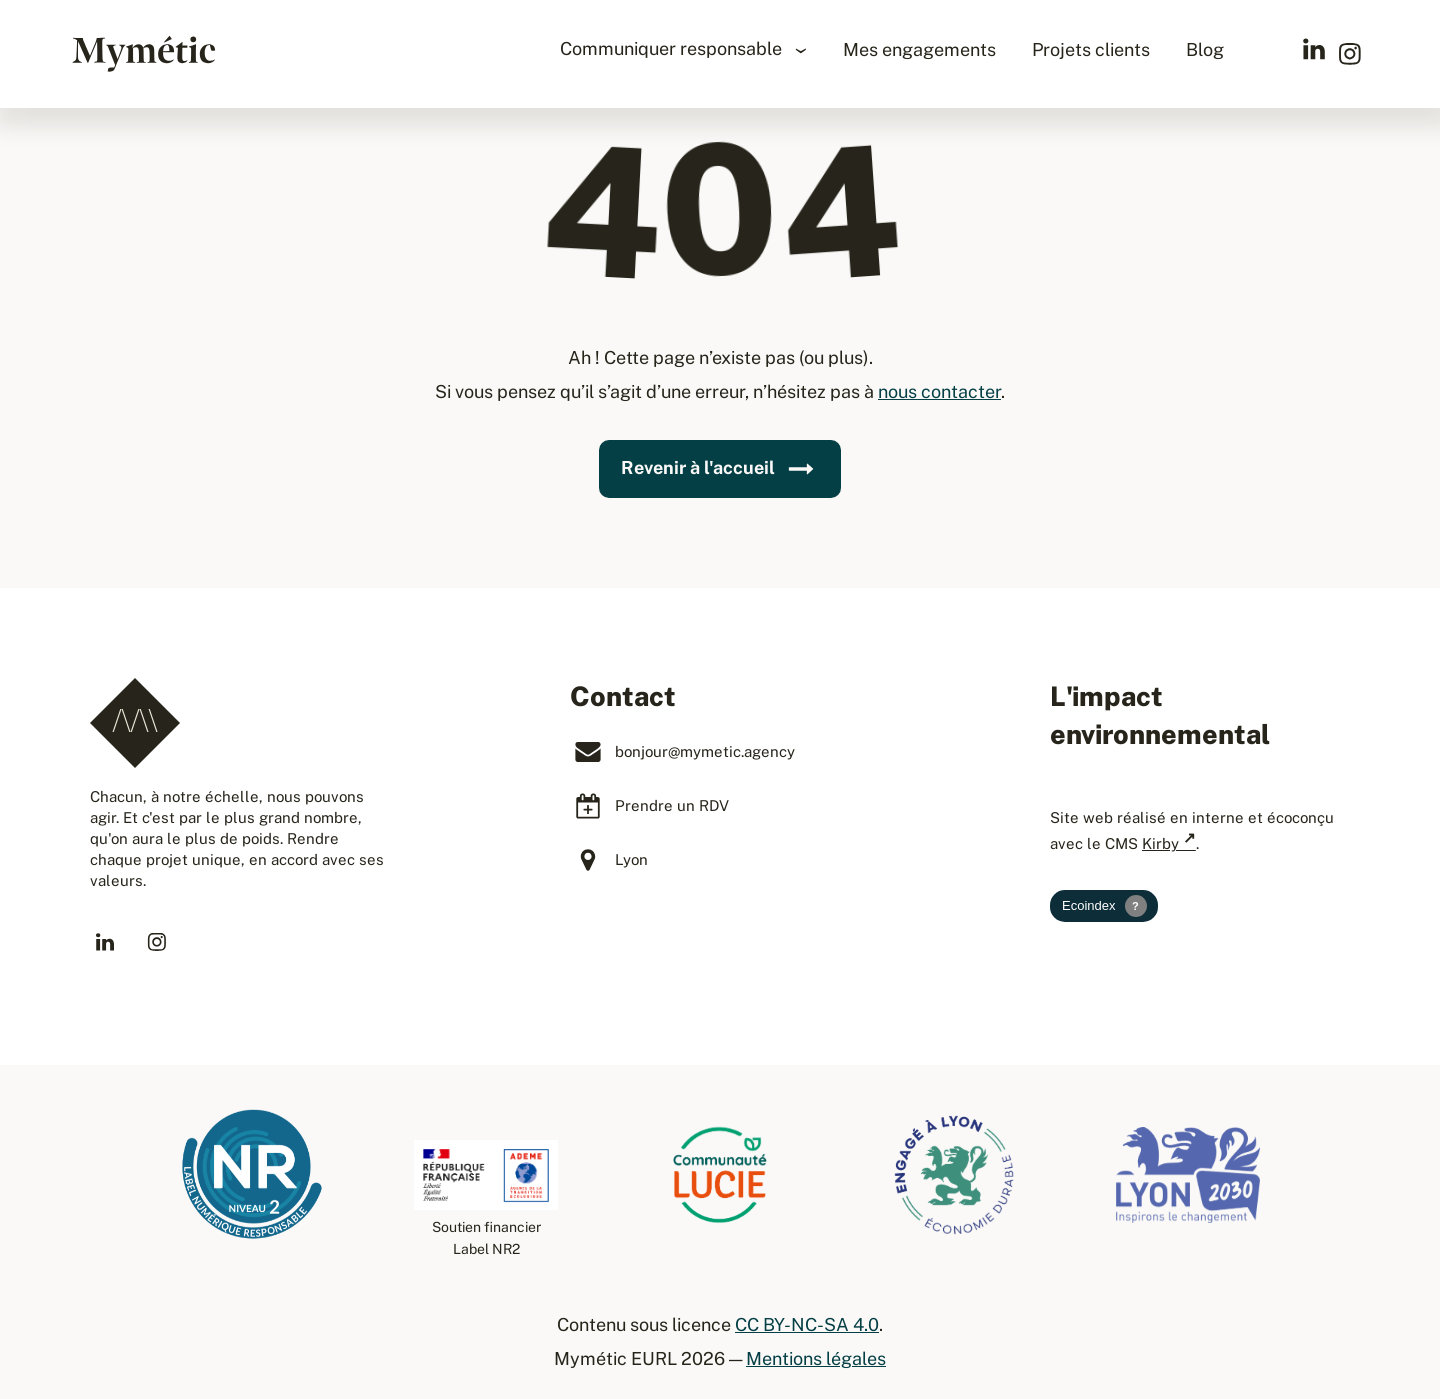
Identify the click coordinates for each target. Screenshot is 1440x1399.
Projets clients (1091, 49)
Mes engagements (919, 49)
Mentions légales (816, 1358)
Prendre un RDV (672, 805)
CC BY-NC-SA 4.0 (807, 1324)
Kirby (1160, 843)
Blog (1205, 49)
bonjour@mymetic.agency (705, 751)
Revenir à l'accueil (720, 469)
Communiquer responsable (673, 48)
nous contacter (939, 391)
